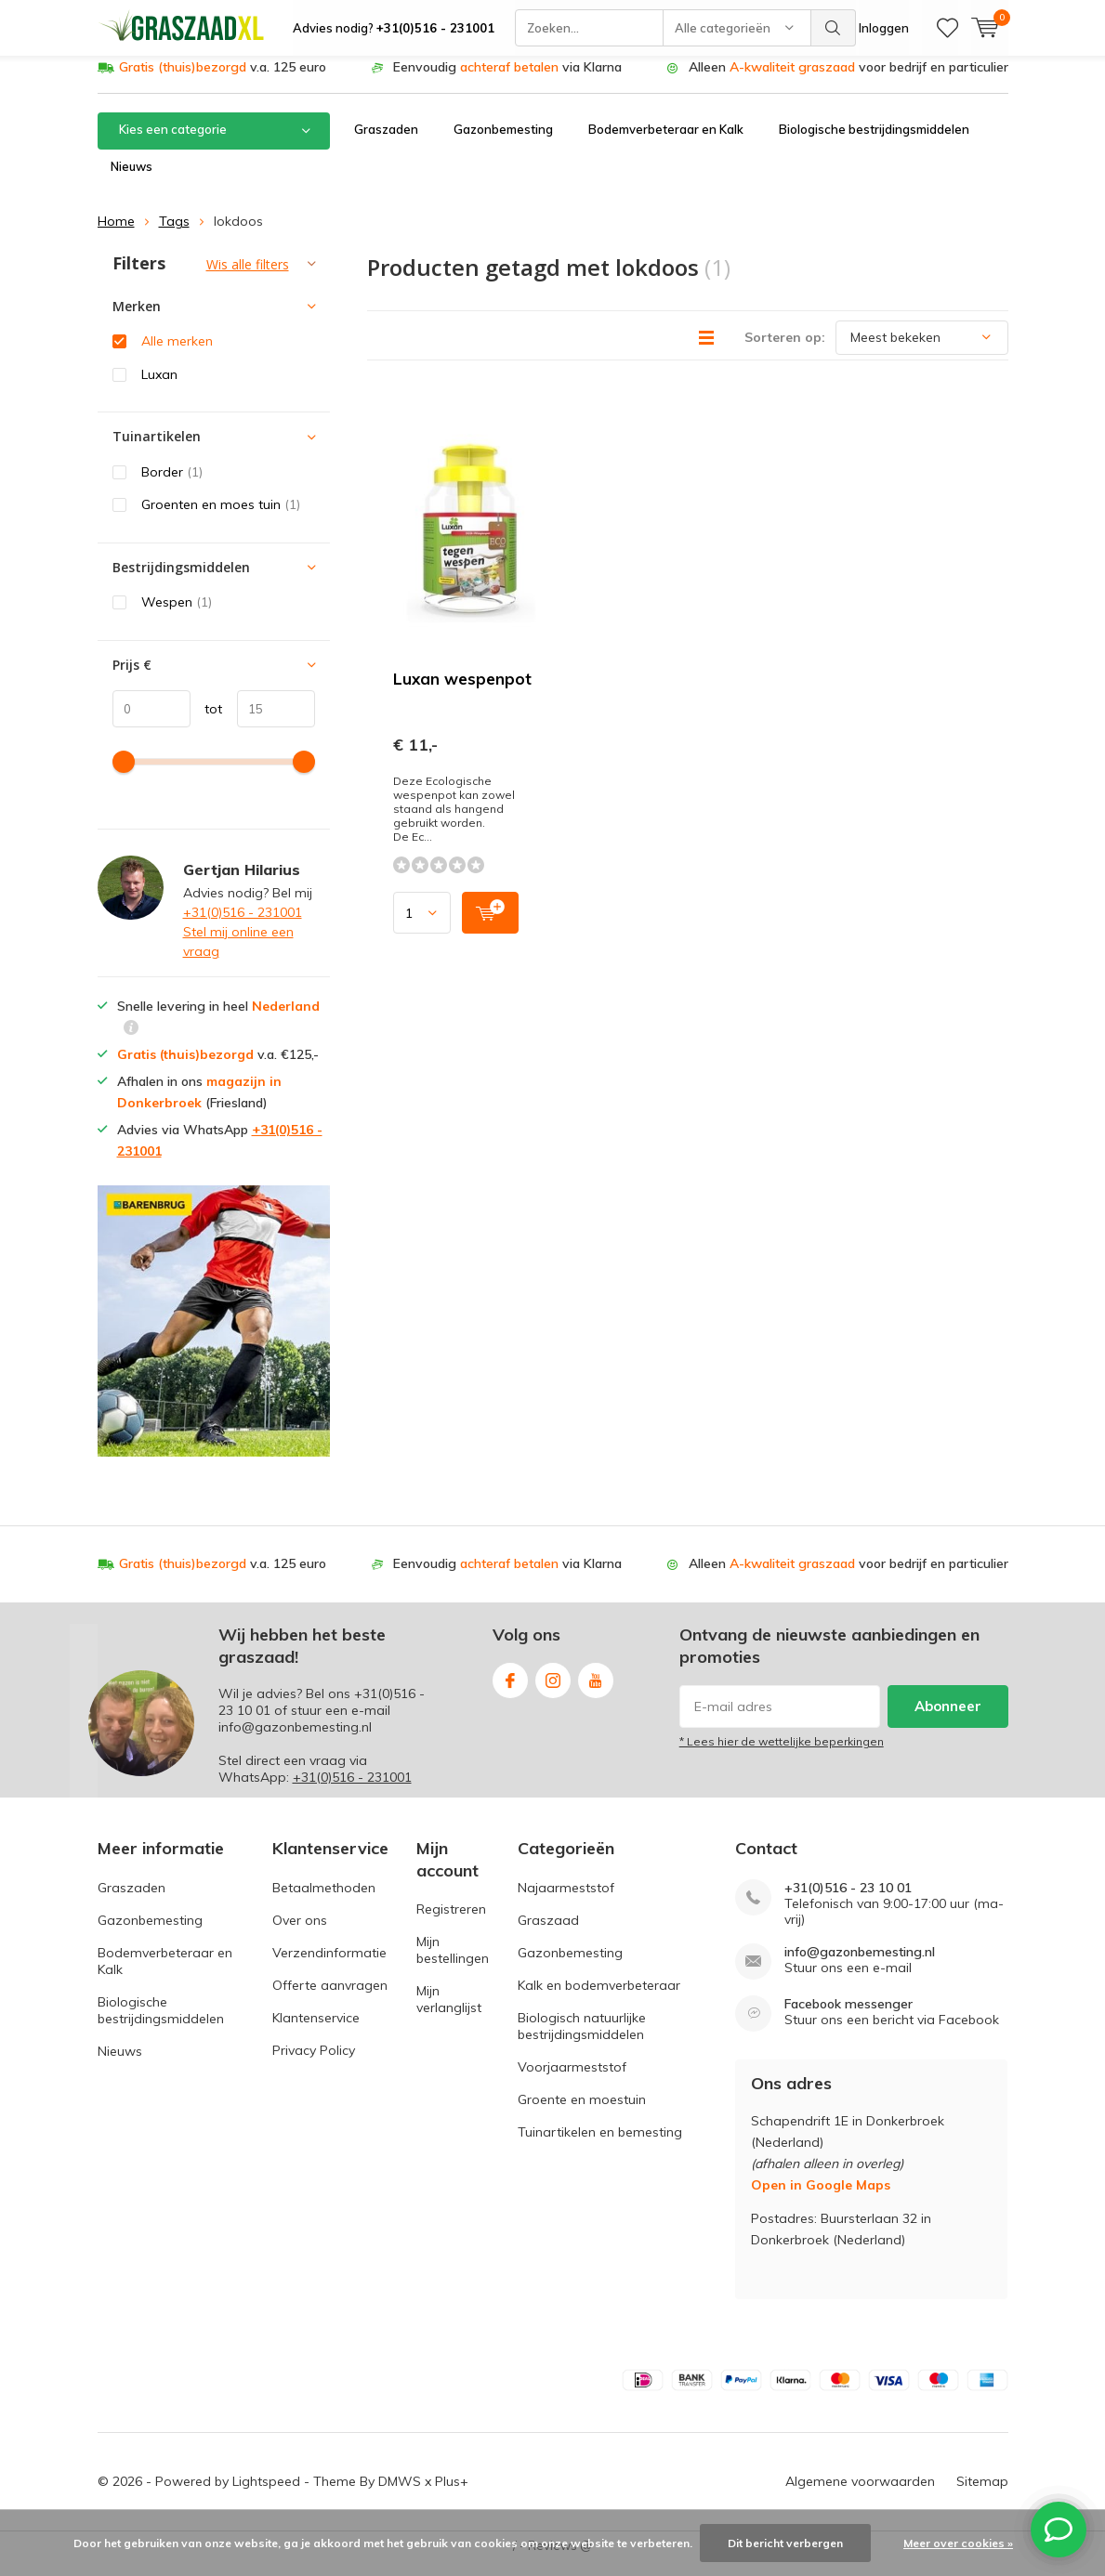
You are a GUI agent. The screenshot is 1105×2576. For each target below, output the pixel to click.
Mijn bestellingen (452, 1964)
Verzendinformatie (329, 1965)
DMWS (399, 2495)
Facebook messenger (848, 2017)
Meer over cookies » (958, 2543)
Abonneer (947, 1720)
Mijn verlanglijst (448, 2013)
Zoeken (833, 27)
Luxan (159, 388)
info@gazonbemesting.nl (859, 1965)
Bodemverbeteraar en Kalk (665, 143)
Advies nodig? (393, 27)
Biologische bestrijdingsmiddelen (874, 143)
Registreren (451, 1923)
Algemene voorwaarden (860, 2495)
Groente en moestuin (582, 2112)
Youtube (595, 1690)
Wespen (176, 616)
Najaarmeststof (566, 1900)
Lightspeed (266, 2495)
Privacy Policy (313, 2063)
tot (207, 721)
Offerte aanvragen (330, 1998)
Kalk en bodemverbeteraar (599, 1998)
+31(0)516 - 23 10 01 (848, 1901)
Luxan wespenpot (462, 692)
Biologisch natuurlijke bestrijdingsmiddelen (582, 2039)
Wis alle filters (247, 278)
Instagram (553, 1690)
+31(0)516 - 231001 (242, 926)
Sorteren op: (784, 350)
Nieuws (131, 180)
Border (172, 485)
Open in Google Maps (820, 2198)
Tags (174, 235)
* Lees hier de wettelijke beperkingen (781, 1755)
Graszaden (386, 143)
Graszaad (548, 1933)
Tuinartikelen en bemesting (600, 2145)
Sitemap (982, 2495)
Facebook (510, 1690)
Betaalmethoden (323, 1900)
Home (116, 235)
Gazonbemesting (503, 143)
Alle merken (177, 355)
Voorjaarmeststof (572, 2080)
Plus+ (451, 2495)
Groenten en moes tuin (220, 518)
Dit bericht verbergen (785, 2543)
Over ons (299, 1933)
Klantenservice (316, 2030)
